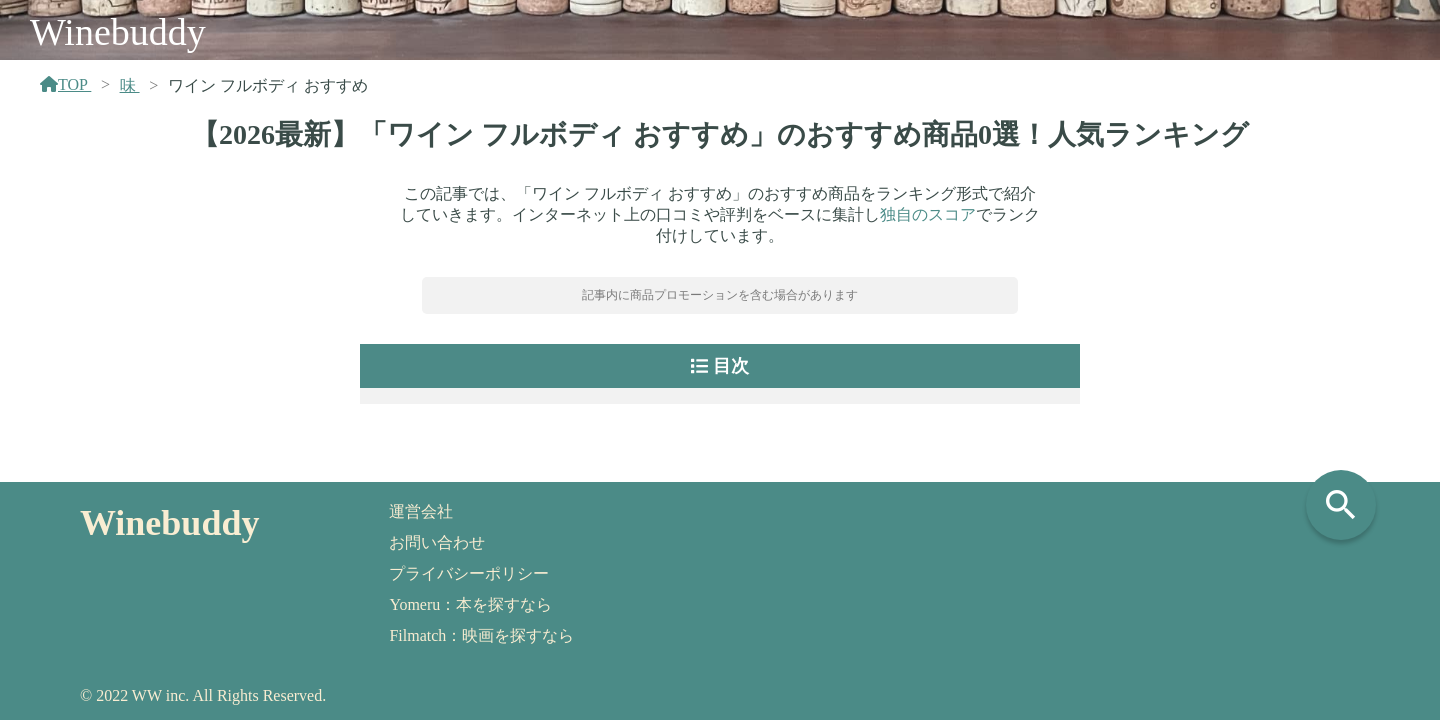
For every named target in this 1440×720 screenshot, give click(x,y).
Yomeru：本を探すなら (470, 604)
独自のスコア (928, 214)
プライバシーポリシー (469, 573)
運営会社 (421, 511)
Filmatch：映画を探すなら (481, 635)
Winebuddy (118, 32)
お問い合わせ (437, 542)
